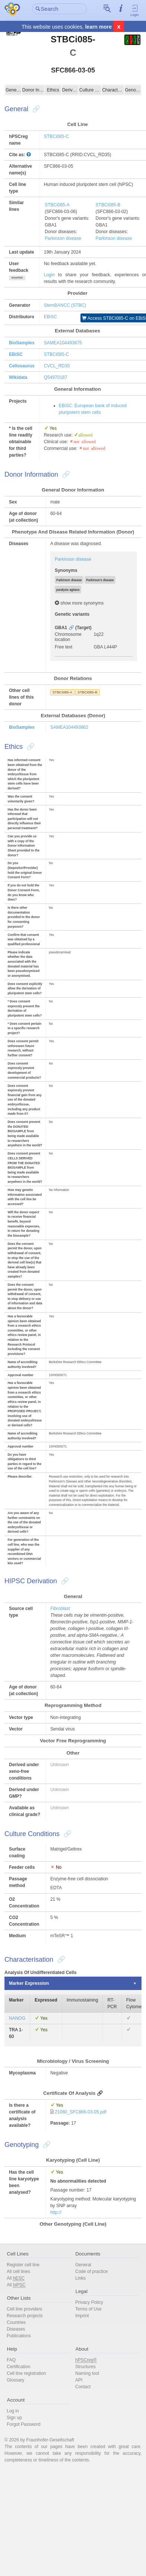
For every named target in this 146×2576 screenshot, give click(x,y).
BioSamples (22, 342)
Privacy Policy (89, 2302)
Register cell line (23, 2264)
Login (134, 10)
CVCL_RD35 (57, 365)
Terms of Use (88, 2309)
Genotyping (132, 90)
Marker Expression (29, 1983)
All (16, 2278)
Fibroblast (60, 1608)
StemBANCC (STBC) (65, 305)
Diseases (16, 2329)
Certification (18, 2366)
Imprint (82, 2315)
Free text (63, 647)
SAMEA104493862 (69, 727)
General (13, 90)
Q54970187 (55, 377)
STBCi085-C (56, 136)
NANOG (17, 2018)
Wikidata (18, 377)
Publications (19, 2335)
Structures (85, 2366)
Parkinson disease (63, 238)
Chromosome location (68, 637)
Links (80, 2278)
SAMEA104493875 (63, 342)
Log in (13, 2411)
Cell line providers (24, 2309)
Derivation (70, 90)
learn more (98, 27)
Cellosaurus (22, 365)
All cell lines (18, 2271)
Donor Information (33, 90)
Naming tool (87, 2373)
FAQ (11, 2360)
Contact (83, 2386)
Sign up (14, 2417)
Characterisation (113, 90)
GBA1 (61, 627)
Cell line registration (26, 2373)
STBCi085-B (108, 204)
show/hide (17, 277)
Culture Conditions (90, 90)
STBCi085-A (57, 204)
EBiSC (50, 316)
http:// (55, 2212)
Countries (16, 2322)
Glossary (15, 2380)
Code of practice (91, 2271)
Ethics (53, 90)
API (78, 2380)
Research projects (25, 2315)
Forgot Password (24, 2424)
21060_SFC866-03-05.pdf (81, 2112)
